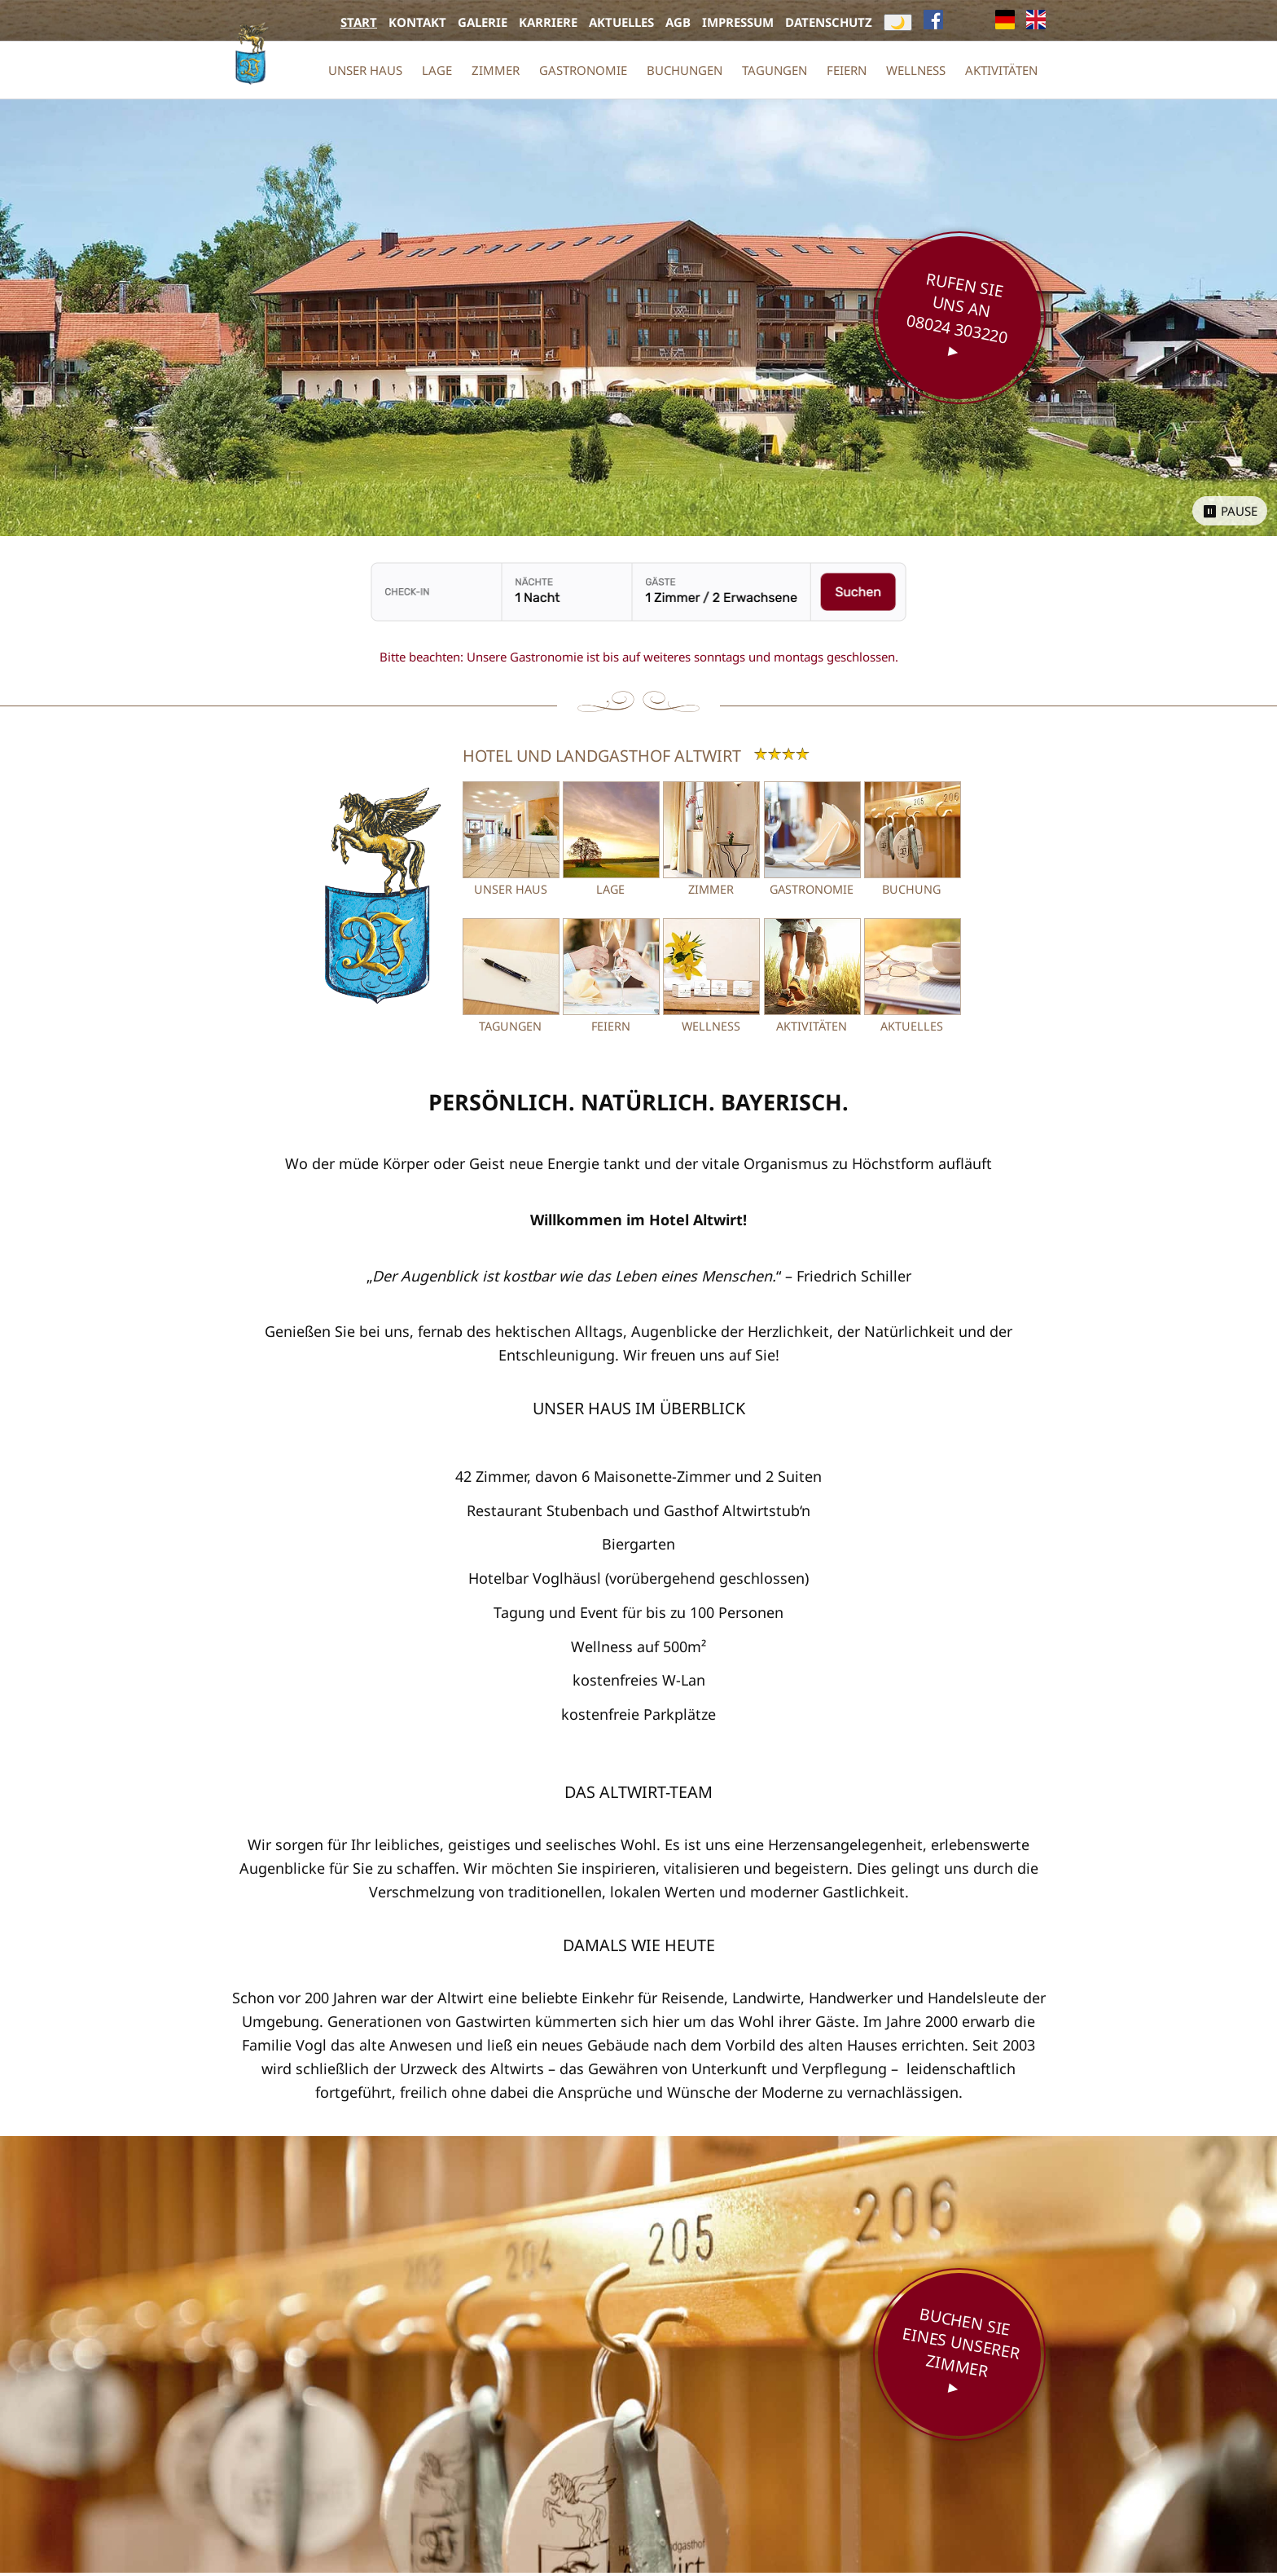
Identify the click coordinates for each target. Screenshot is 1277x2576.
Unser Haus (365, 70)
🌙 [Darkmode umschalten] (898, 22)
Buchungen (684, 70)
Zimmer (496, 70)
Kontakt (417, 22)
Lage (437, 70)
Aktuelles (621, 22)
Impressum (738, 22)
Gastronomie (583, 70)
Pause (1239, 511)
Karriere (548, 22)
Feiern (847, 70)
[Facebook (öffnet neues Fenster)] (933, 22)
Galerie (482, 22)
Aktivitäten (1001, 70)
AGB (678, 22)
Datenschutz (828, 22)
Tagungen (774, 70)
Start (358, 22)
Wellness (916, 70)
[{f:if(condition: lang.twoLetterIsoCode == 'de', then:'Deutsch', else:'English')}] (1036, 22)
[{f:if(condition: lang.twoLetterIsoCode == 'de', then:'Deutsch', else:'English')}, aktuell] (1005, 22)
